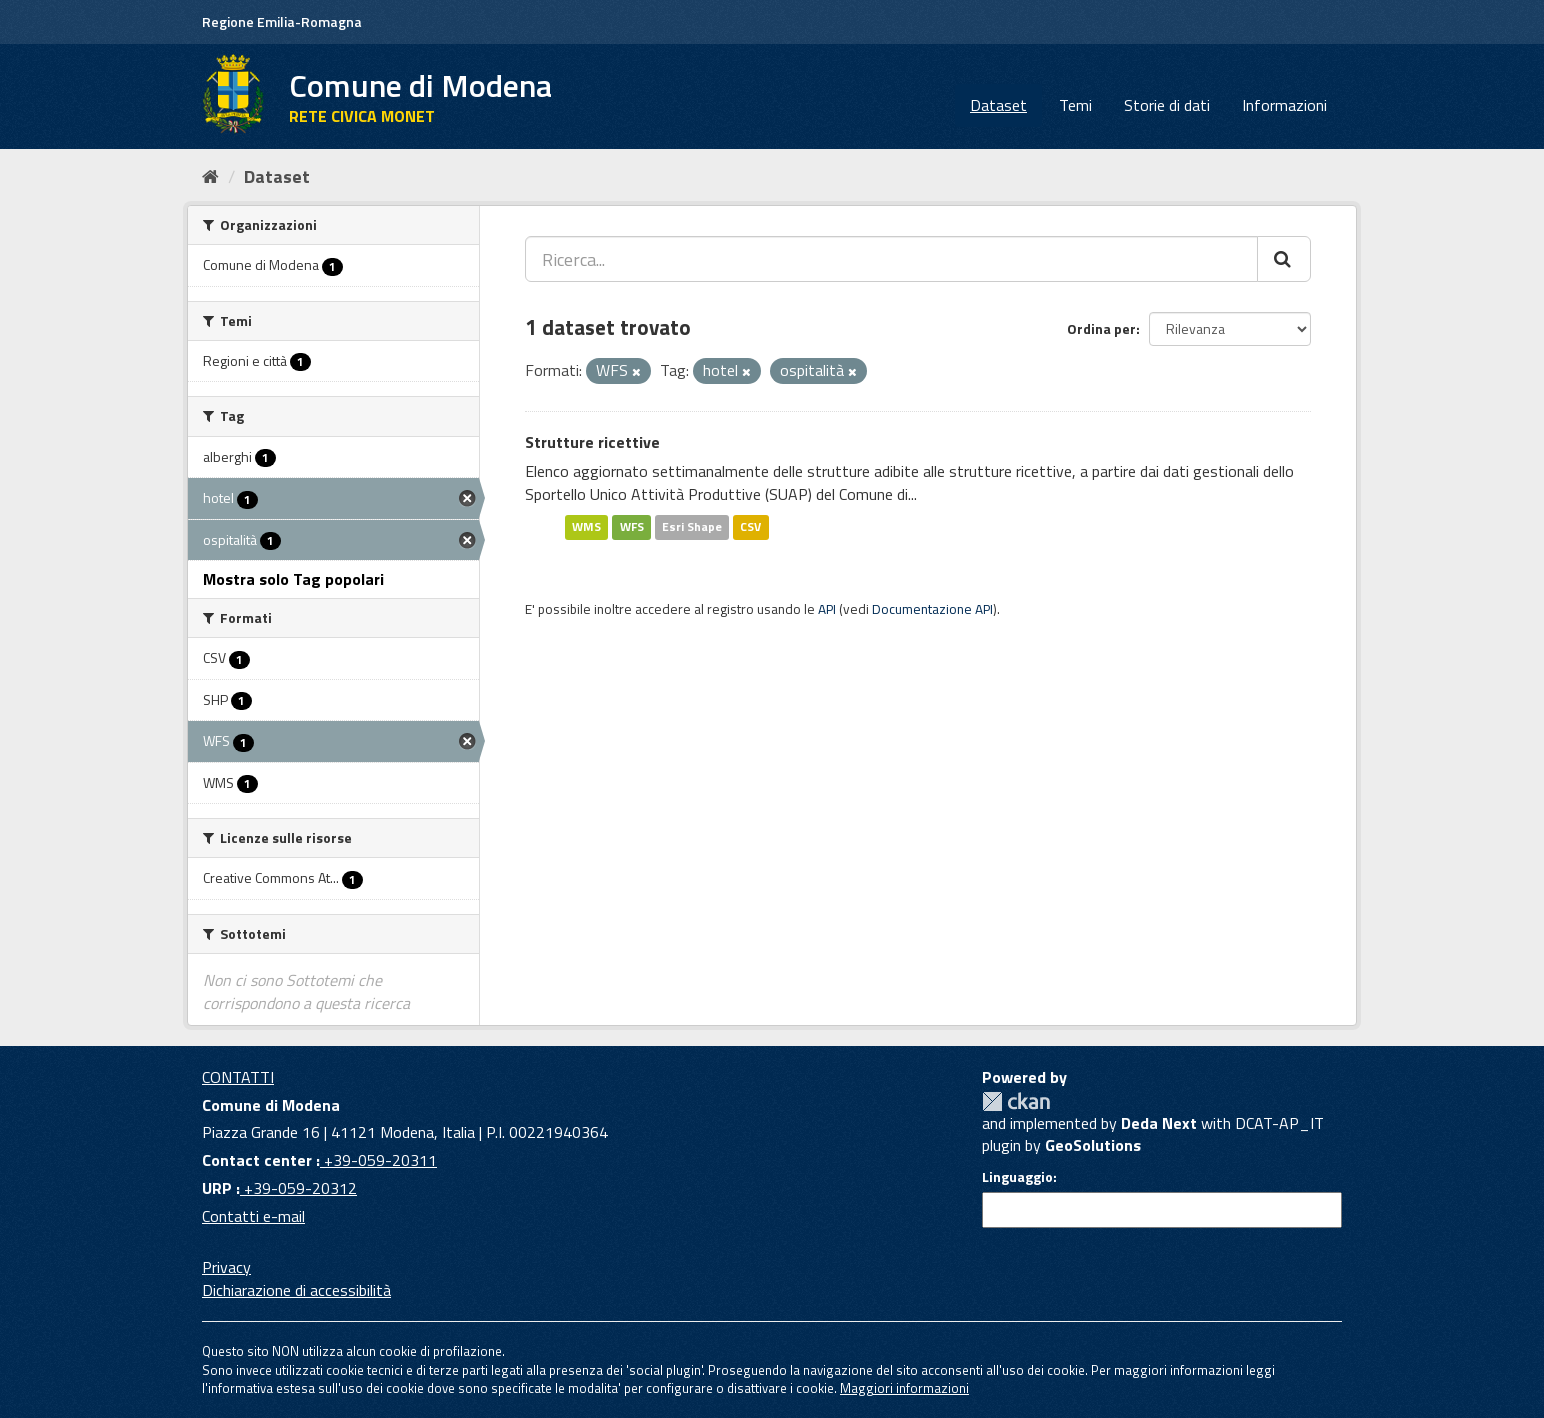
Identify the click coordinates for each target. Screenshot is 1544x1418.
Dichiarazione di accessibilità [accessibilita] (296, 1290)
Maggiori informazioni (904, 1388)
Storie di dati (1167, 105)
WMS (586, 526)
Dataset (998, 105)
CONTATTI (238, 1077)
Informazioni (1284, 105)
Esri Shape (692, 526)
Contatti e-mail (253, 1216)
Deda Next (1159, 1123)
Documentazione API (932, 609)
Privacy (226, 1267)
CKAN (1016, 1101)
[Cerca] (1284, 259)
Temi (1075, 105)
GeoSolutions (1093, 1145)
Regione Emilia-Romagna (282, 21)
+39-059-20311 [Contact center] (378, 1160)
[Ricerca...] (891, 259)
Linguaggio (1017, 1177)
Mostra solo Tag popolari (293, 579)
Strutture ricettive (592, 442)
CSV (750, 526)
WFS (632, 526)
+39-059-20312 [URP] (298, 1188)
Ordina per (1101, 328)
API (827, 609)
